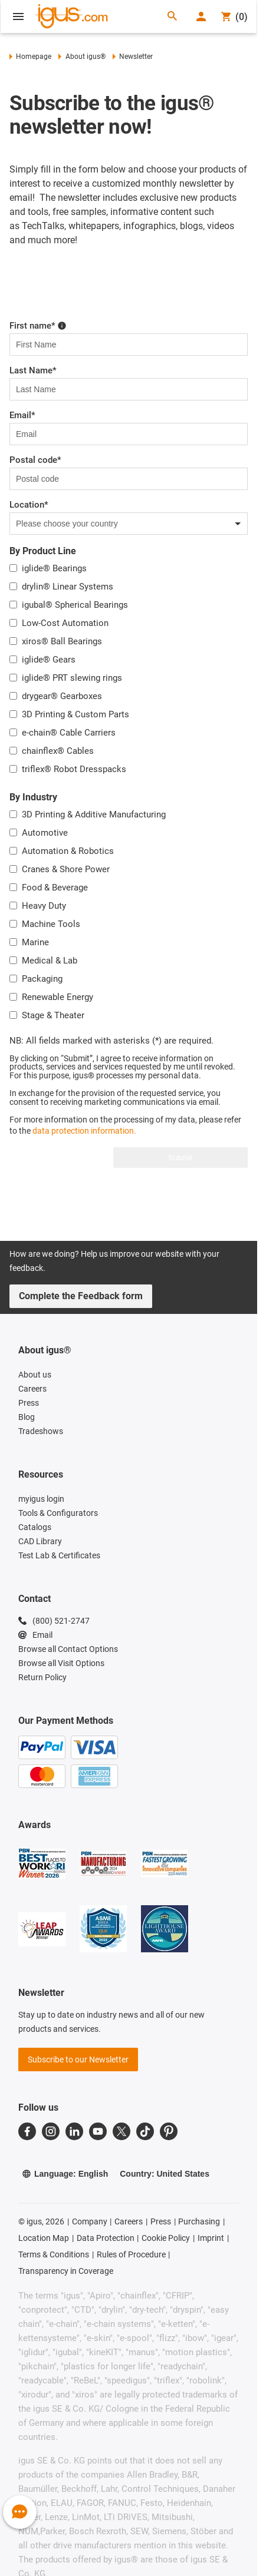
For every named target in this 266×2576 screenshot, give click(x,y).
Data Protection (105, 2238)
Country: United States (164, 2173)
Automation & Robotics (68, 851)
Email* (22, 415)
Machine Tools (51, 924)
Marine (35, 942)
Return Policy (42, 1677)
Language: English (65, 2173)
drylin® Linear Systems (67, 586)
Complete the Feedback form (81, 1296)
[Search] (172, 16)
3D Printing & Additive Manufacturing (94, 814)
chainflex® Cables (58, 751)
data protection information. (84, 1130)
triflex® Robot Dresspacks (74, 769)
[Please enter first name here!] (62, 325)
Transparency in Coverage (65, 2271)
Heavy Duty (44, 905)
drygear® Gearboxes (62, 696)
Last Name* (33, 370)
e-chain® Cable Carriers (69, 732)
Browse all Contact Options (68, 1649)
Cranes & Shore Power (66, 869)
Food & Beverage (55, 887)
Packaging (42, 979)
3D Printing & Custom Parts (75, 714)
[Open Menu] (18, 16)
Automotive (45, 832)
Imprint (211, 2238)
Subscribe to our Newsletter (78, 2059)
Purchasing (199, 2221)
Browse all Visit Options (61, 1663)
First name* (37, 325)
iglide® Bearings (54, 568)
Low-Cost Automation (65, 623)
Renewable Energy (57, 997)
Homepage (30, 56)
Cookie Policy (166, 2238)
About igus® (81, 56)
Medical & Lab (49, 960)
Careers (128, 2221)
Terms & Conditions (53, 2254)
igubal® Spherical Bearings (75, 605)
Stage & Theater (53, 1015)
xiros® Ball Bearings (62, 641)
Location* (28, 504)
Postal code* (35, 460)
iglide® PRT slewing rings (72, 678)
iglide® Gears (48, 659)
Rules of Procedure (131, 2254)
